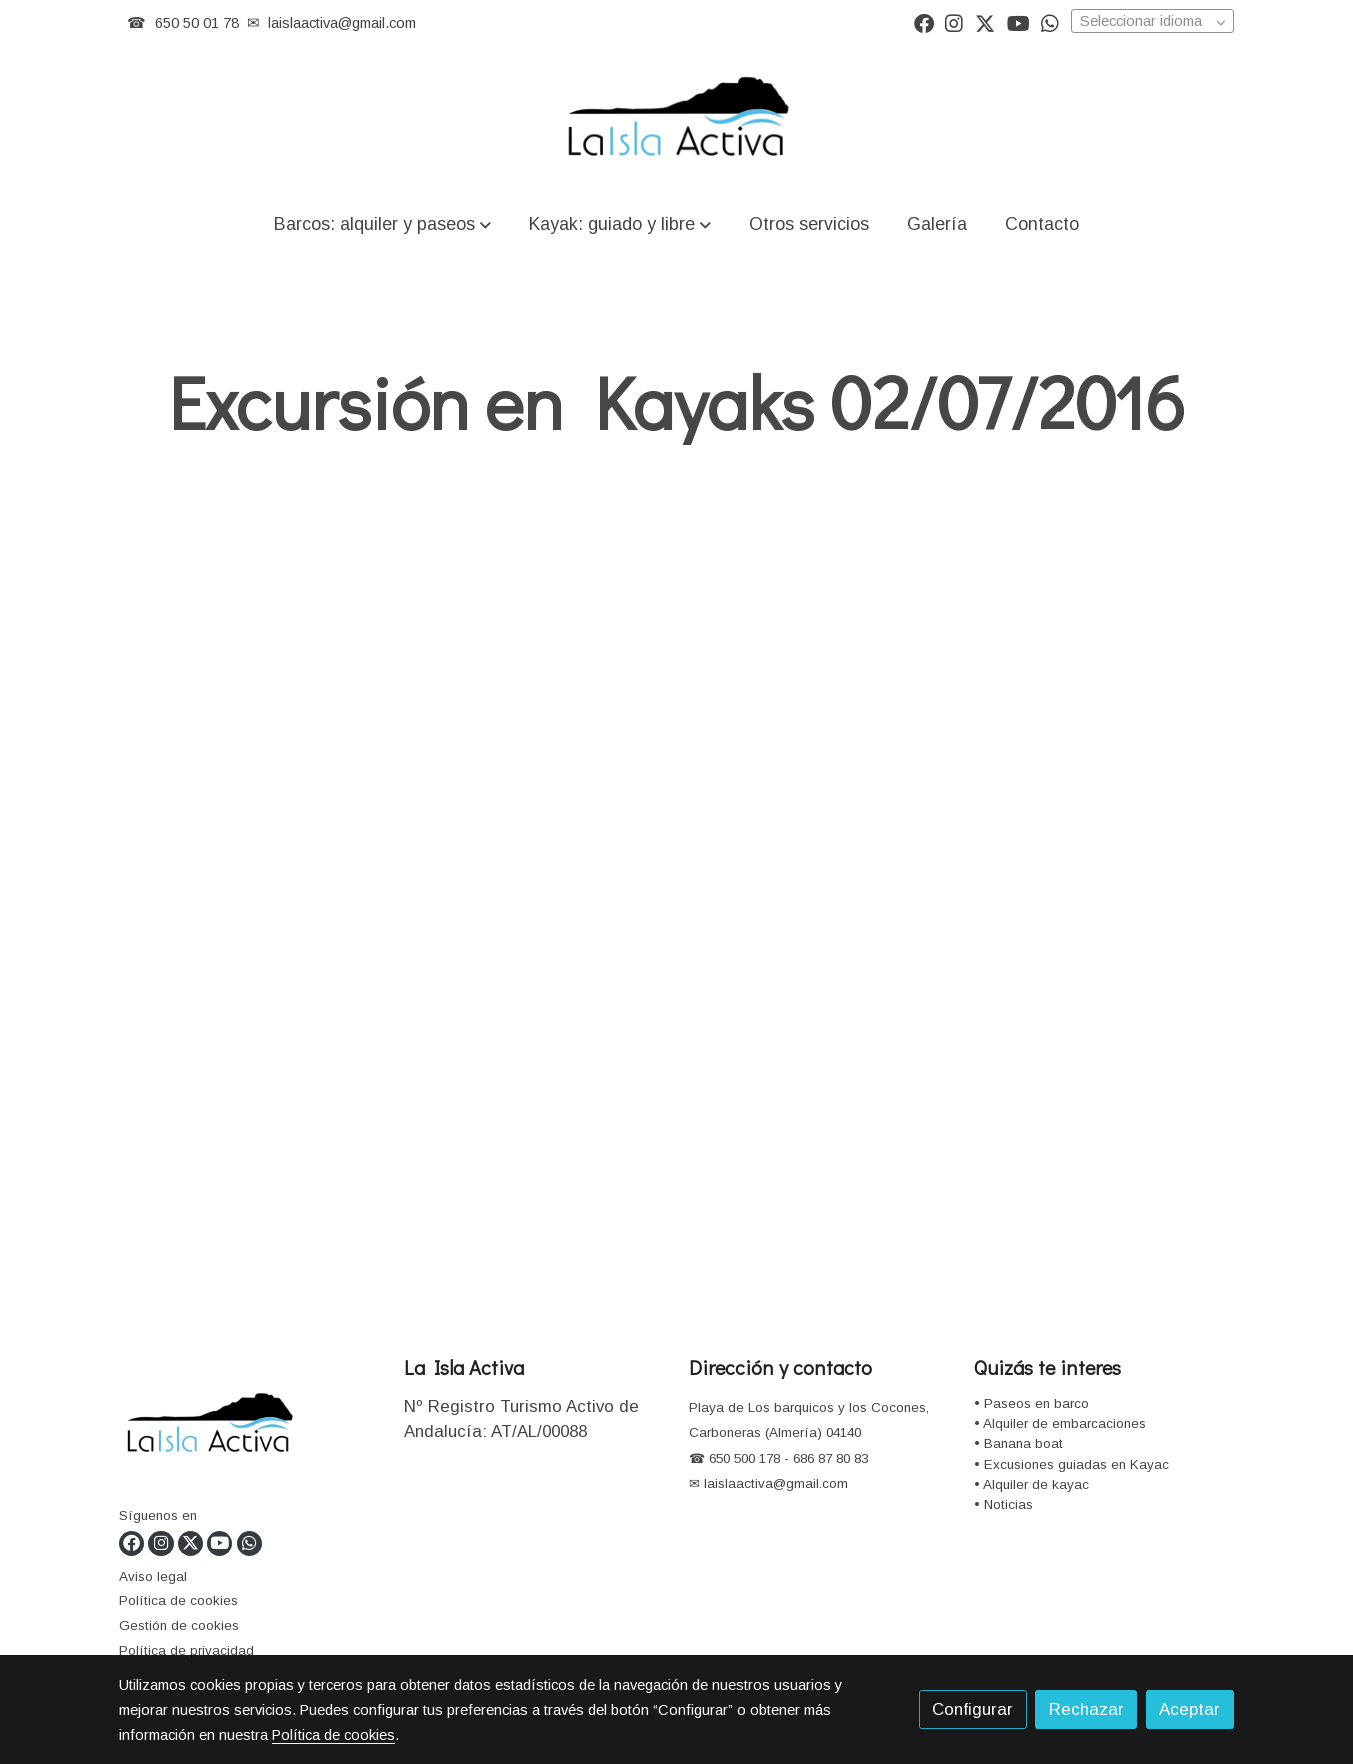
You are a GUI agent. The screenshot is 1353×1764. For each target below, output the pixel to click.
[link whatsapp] (1050, 22)
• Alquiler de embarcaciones (1060, 1423)
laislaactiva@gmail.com (342, 23)
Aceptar (1189, 1709)
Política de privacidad (186, 1650)
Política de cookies (178, 1600)
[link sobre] (249, 1428)
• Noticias (1003, 1504)
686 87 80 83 (830, 1458)
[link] (676, 119)
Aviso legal (153, 1576)
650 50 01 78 (197, 23)
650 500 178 (742, 1458)
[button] (382, 223)
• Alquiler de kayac (1031, 1484)
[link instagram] (954, 22)
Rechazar (1086, 1709)
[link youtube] (1018, 22)
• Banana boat (1018, 1443)
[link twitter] (985, 22)
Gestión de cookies (179, 1625)
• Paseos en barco (1031, 1403)
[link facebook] (924, 22)
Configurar (972, 1709)
